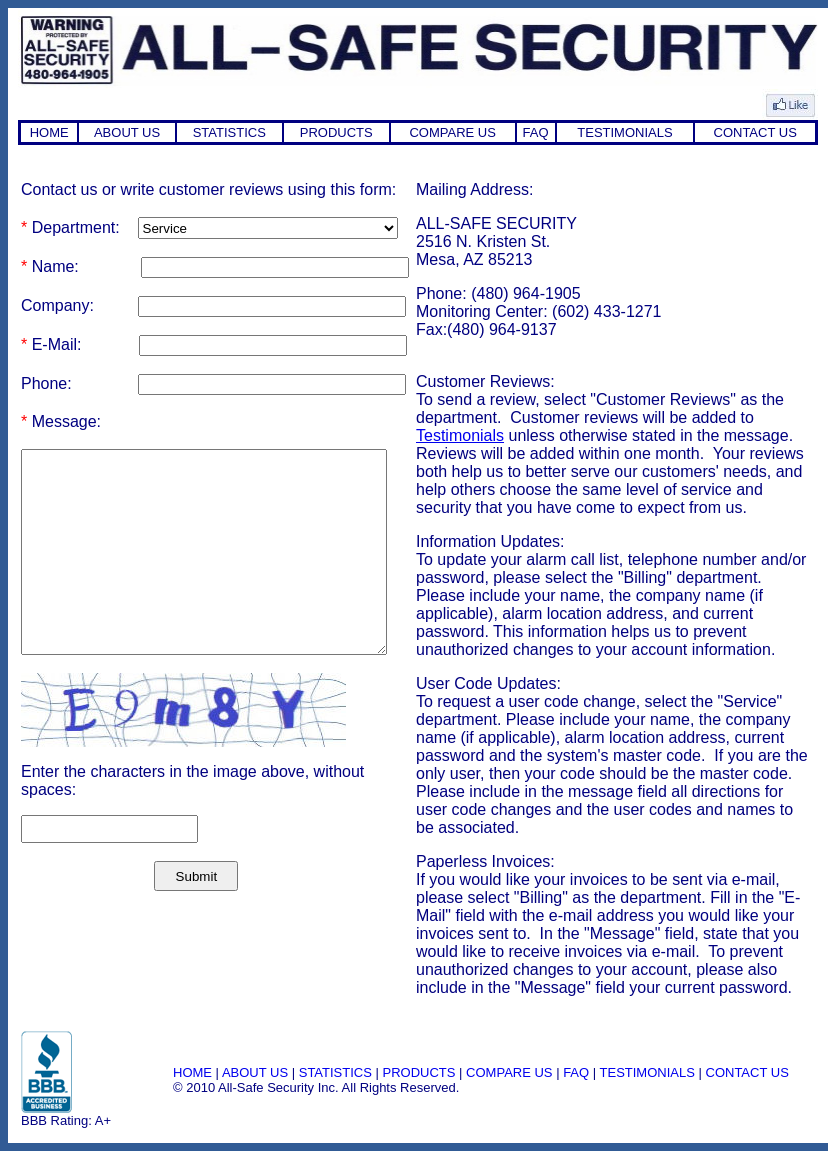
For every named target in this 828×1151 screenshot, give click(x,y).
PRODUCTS (336, 132)
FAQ (536, 132)
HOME (49, 132)
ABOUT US (127, 132)
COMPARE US (452, 132)
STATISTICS (229, 132)
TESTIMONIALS (624, 132)
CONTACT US (755, 132)
